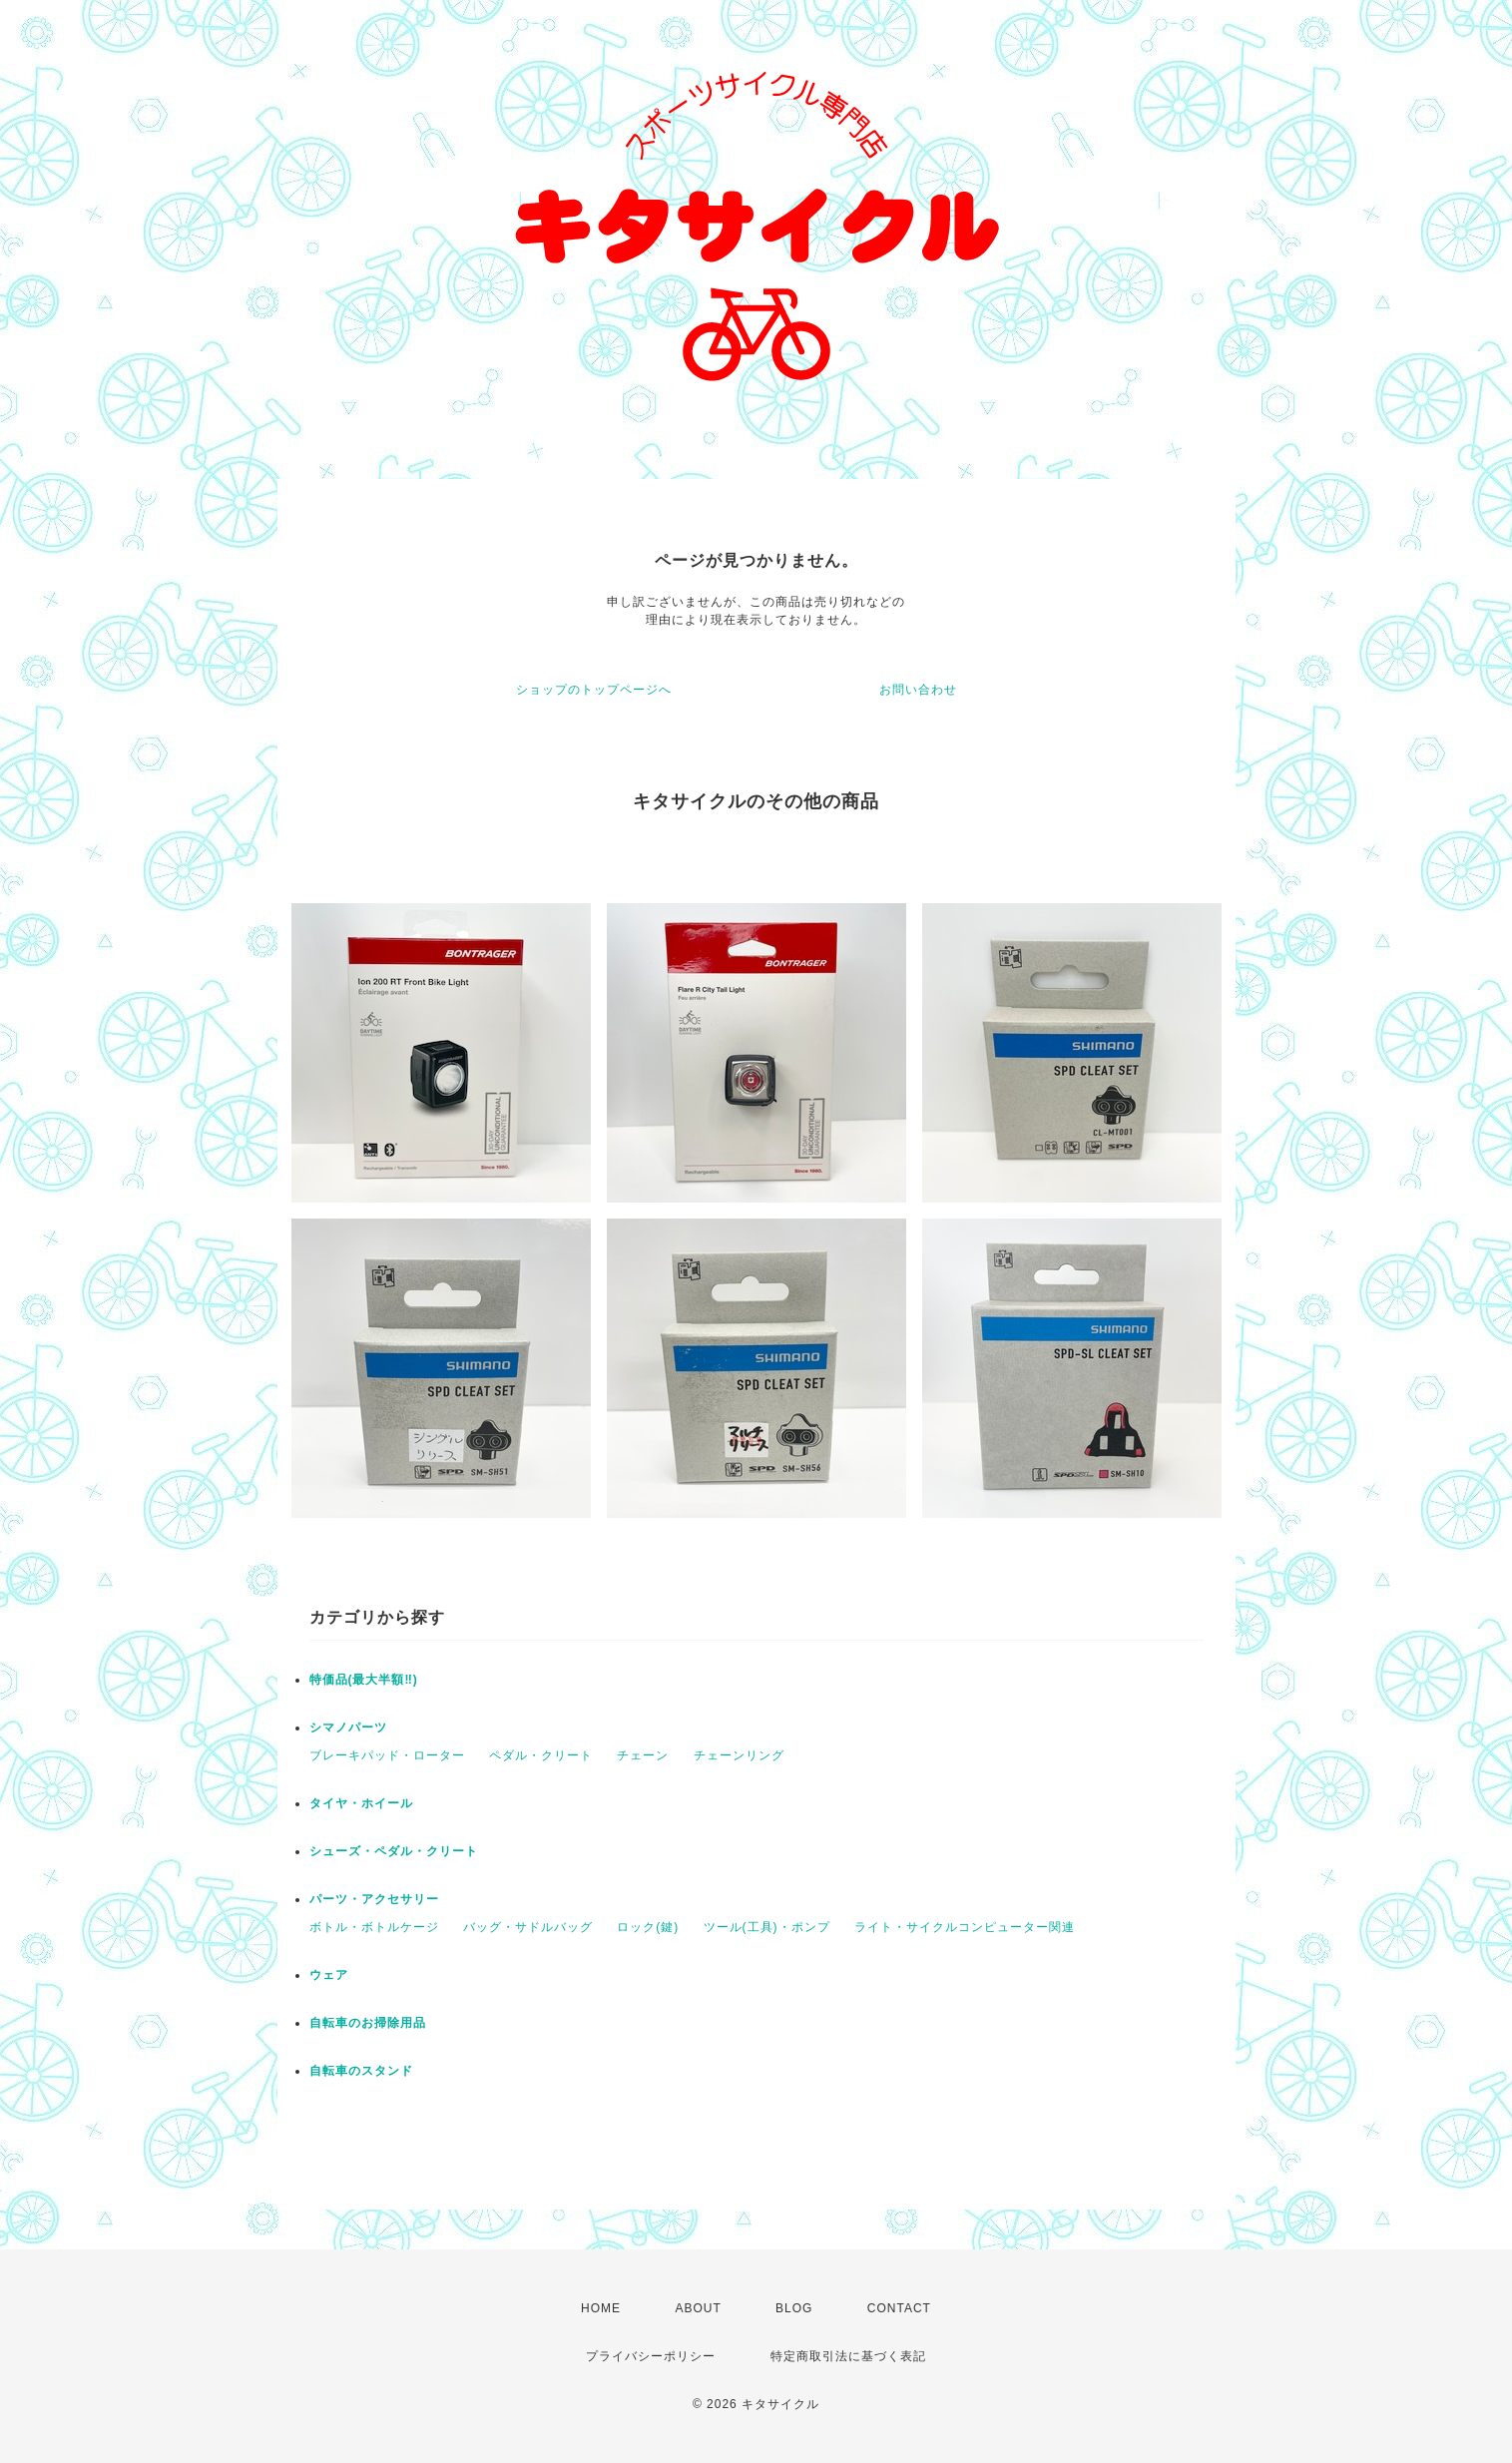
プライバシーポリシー (651, 2356)
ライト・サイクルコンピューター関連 (964, 1927)
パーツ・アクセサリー (374, 1899)
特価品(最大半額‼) (363, 1680)
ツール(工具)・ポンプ (767, 1927)
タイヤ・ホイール (361, 1803)
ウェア (328, 1975)
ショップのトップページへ (594, 690)
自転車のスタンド (361, 2071)
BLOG (793, 2308)
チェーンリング (739, 1755)
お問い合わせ (918, 690)
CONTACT (899, 2308)
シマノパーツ (348, 1727)
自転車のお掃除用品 (367, 2023)
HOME (601, 2308)
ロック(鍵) (648, 1927)
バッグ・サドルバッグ (528, 1927)
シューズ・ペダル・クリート (393, 1851)
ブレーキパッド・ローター (387, 1755)
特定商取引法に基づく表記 (848, 2356)
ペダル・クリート (541, 1755)
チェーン (643, 1755)
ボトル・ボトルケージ (374, 1927)
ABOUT (698, 2308)
